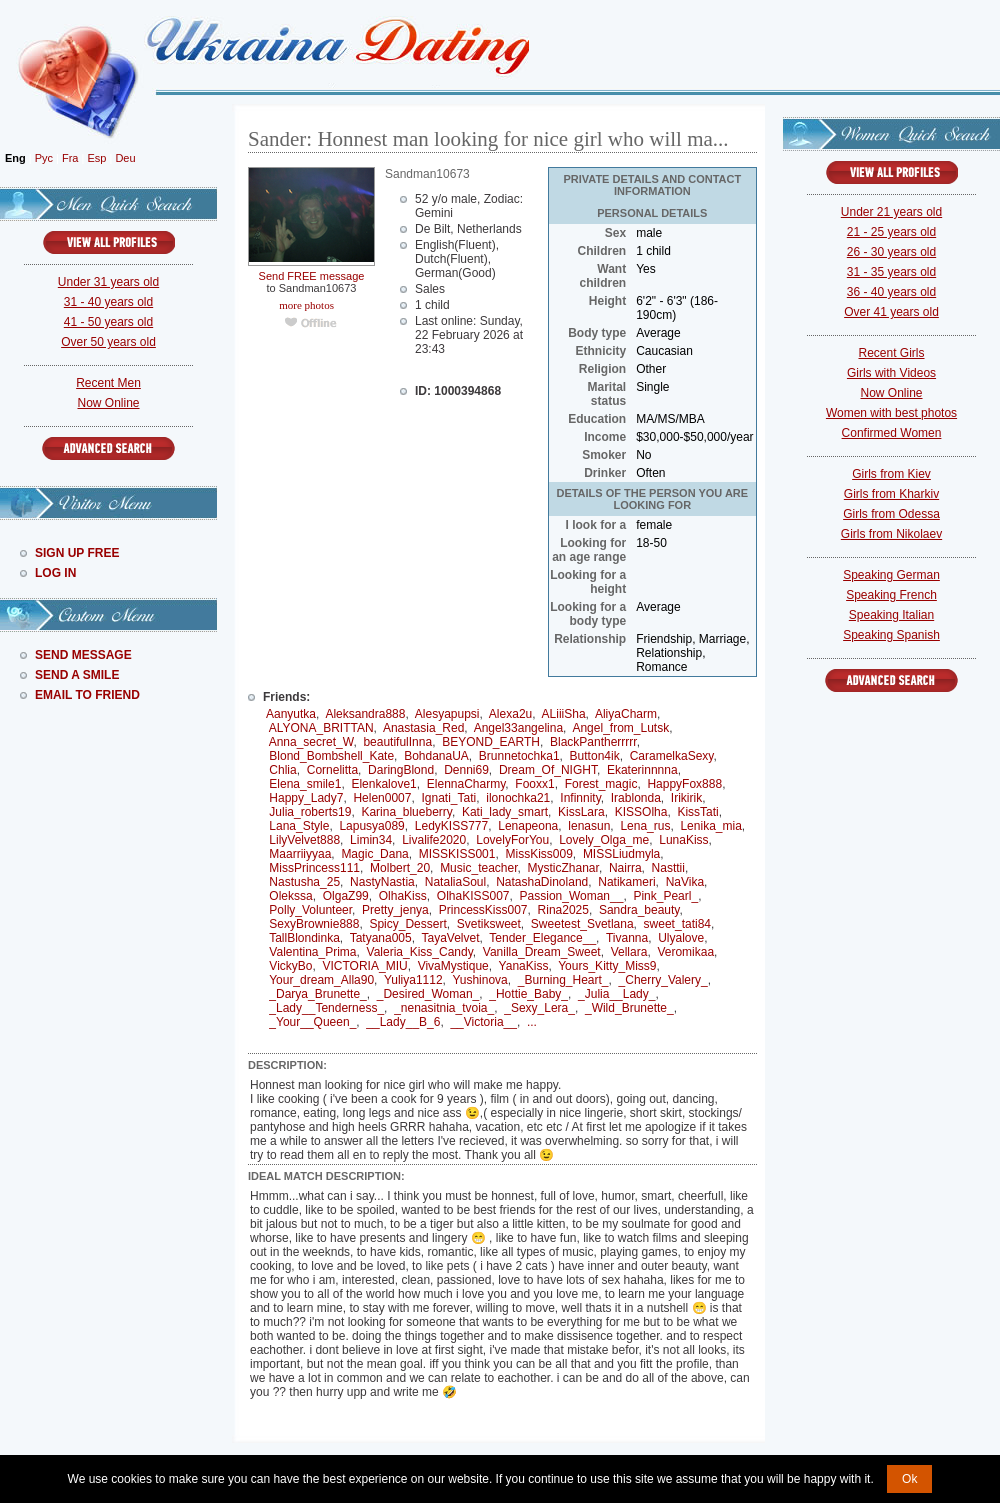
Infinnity (580, 798)
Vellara (629, 952)
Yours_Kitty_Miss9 (607, 966)
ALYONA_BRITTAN (321, 728)
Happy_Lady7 (306, 798)
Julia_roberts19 (310, 812)
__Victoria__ (483, 1022)
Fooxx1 (534, 784)
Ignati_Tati (449, 798)
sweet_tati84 (677, 924)
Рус (44, 158)
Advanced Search (108, 448)
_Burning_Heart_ (563, 980)
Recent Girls (891, 353)
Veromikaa (685, 952)
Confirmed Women (892, 433)
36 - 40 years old (891, 292)
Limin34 (371, 840)
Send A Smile (77, 675)
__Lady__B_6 (403, 1022)
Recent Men (108, 383)
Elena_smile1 (305, 784)
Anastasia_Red (423, 728)
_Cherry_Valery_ (663, 980)
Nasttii (668, 868)
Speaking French (891, 595)
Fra (70, 158)
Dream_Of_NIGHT (548, 770)
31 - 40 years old (108, 302)
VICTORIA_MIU (365, 966)
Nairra (625, 868)
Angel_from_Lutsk (620, 728)
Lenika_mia (710, 826)
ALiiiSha (564, 714)
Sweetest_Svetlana (582, 924)
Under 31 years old (108, 282)
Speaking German (891, 575)
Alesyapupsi (447, 714)
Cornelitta (332, 770)
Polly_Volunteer (310, 910)
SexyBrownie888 (314, 924)
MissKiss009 (539, 854)
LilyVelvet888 (304, 840)
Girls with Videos (891, 373)
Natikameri (626, 882)
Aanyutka (291, 714)
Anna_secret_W (311, 742)
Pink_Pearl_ (665, 896)
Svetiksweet (489, 924)
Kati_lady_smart (505, 812)
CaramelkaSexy (672, 756)
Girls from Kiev (891, 474)
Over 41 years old (891, 312)
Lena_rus (645, 826)
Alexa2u (510, 714)
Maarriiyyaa (300, 854)
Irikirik (686, 798)
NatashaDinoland (542, 882)
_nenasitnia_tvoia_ (444, 1008)
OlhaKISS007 (473, 896)
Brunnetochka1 (519, 756)
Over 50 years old (108, 342)
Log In (55, 573)
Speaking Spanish (891, 635)
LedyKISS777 (451, 826)
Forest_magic (601, 784)
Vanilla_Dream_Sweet (542, 952)
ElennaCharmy (466, 784)
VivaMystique (453, 966)
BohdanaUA (436, 756)
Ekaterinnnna (642, 770)
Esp (96, 158)
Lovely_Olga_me (604, 840)
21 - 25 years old (891, 232)
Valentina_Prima (312, 952)
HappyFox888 (684, 784)
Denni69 (466, 770)
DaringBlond (401, 770)
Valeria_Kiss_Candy (420, 952)
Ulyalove (681, 938)
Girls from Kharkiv (891, 494)
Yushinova (479, 980)
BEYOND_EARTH (491, 742)
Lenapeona (528, 826)
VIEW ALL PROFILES (109, 242)
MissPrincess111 (314, 868)
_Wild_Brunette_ (629, 1008)
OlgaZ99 (346, 896)
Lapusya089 (371, 826)
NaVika (685, 882)
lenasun (589, 826)
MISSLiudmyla (621, 854)
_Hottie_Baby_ (528, 994)
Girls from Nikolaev (891, 534)
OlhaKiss (403, 896)
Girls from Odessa (891, 514)
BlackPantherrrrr (593, 742)
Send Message (83, 655)
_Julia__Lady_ (616, 994)
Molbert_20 (400, 868)
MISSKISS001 (457, 854)
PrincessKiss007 (483, 910)
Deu (125, 158)
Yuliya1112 (413, 980)
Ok (909, 1479)
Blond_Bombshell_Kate (331, 756)
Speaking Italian (891, 615)
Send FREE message (312, 276)
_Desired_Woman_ (428, 994)
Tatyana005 (381, 938)
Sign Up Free (77, 553)
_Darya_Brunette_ (317, 994)
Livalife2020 (434, 840)
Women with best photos (891, 413)
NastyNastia (382, 882)
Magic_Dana (374, 854)
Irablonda (636, 798)
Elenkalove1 (383, 784)
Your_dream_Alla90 (321, 980)
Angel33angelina (518, 728)
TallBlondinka (304, 938)
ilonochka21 (518, 798)
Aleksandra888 (365, 714)
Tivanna (627, 938)
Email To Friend (87, 695)
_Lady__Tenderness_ (326, 1008)
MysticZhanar (563, 868)
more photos (305, 305)
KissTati (697, 812)
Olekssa (290, 896)
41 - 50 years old (108, 322)
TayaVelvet (451, 938)
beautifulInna (397, 742)
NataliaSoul (455, 882)
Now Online (108, 403)
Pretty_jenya (395, 910)
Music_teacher (478, 868)
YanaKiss (524, 966)
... (532, 1022)
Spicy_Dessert (407, 924)
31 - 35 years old (891, 272)
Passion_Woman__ (572, 896)
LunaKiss (683, 840)
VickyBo (290, 966)
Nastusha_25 (304, 882)
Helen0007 (382, 798)
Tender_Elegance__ (542, 938)
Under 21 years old (891, 212)
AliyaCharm (626, 714)
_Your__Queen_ (312, 1022)
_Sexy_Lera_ (539, 1008)
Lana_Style (299, 826)
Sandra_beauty (639, 910)
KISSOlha (641, 812)
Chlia (282, 770)
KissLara (581, 812)
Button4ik (595, 756)
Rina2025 (563, 910)
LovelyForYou (512, 840)
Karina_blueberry (406, 812)
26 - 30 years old (891, 252)
